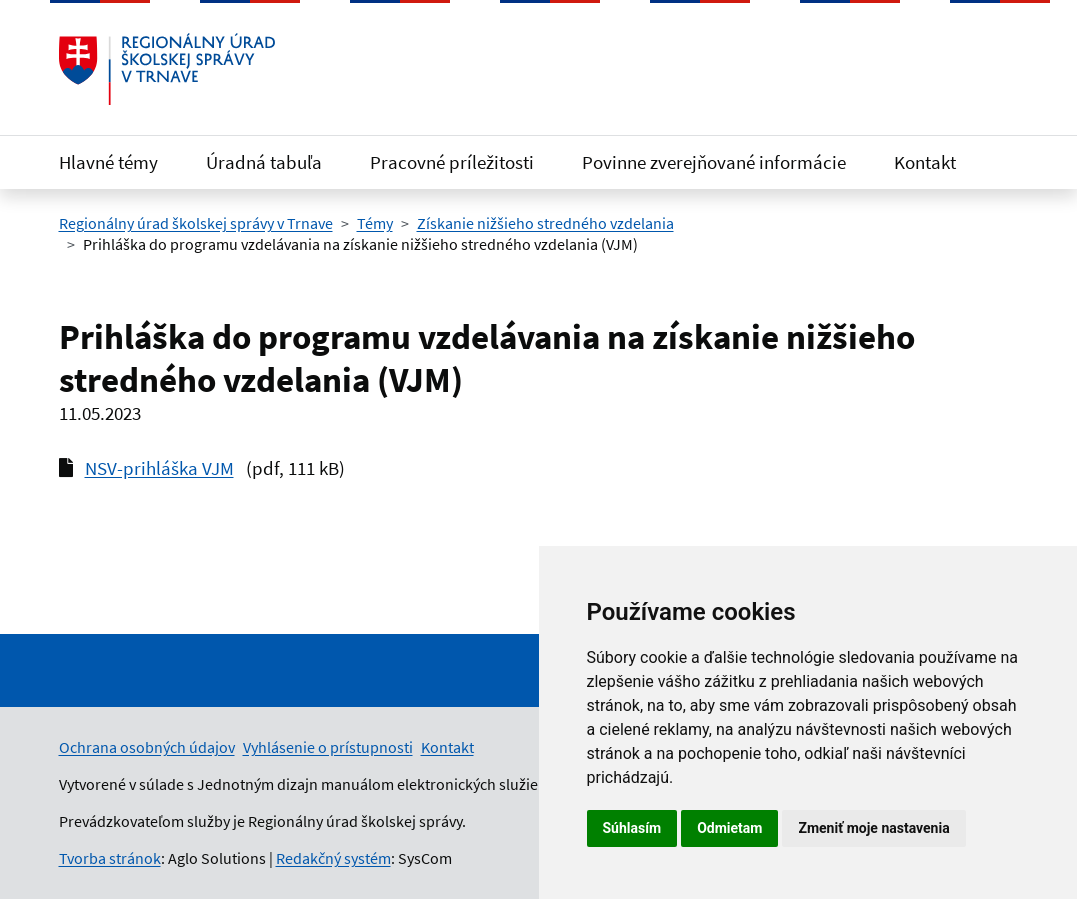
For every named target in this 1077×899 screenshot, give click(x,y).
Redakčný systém (333, 858)
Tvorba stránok (110, 858)
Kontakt (925, 162)
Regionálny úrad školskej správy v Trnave (196, 223)
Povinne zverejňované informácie (714, 162)
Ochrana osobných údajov (147, 747)
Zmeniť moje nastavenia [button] (873, 828)
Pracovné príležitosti (452, 162)
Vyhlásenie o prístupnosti (328, 747)
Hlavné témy (108, 162)
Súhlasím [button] (632, 828)
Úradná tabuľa (264, 162)
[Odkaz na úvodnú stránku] (167, 69)
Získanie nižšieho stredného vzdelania (545, 223)
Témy (375, 223)
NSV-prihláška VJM (159, 468)
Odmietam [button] (729, 828)
